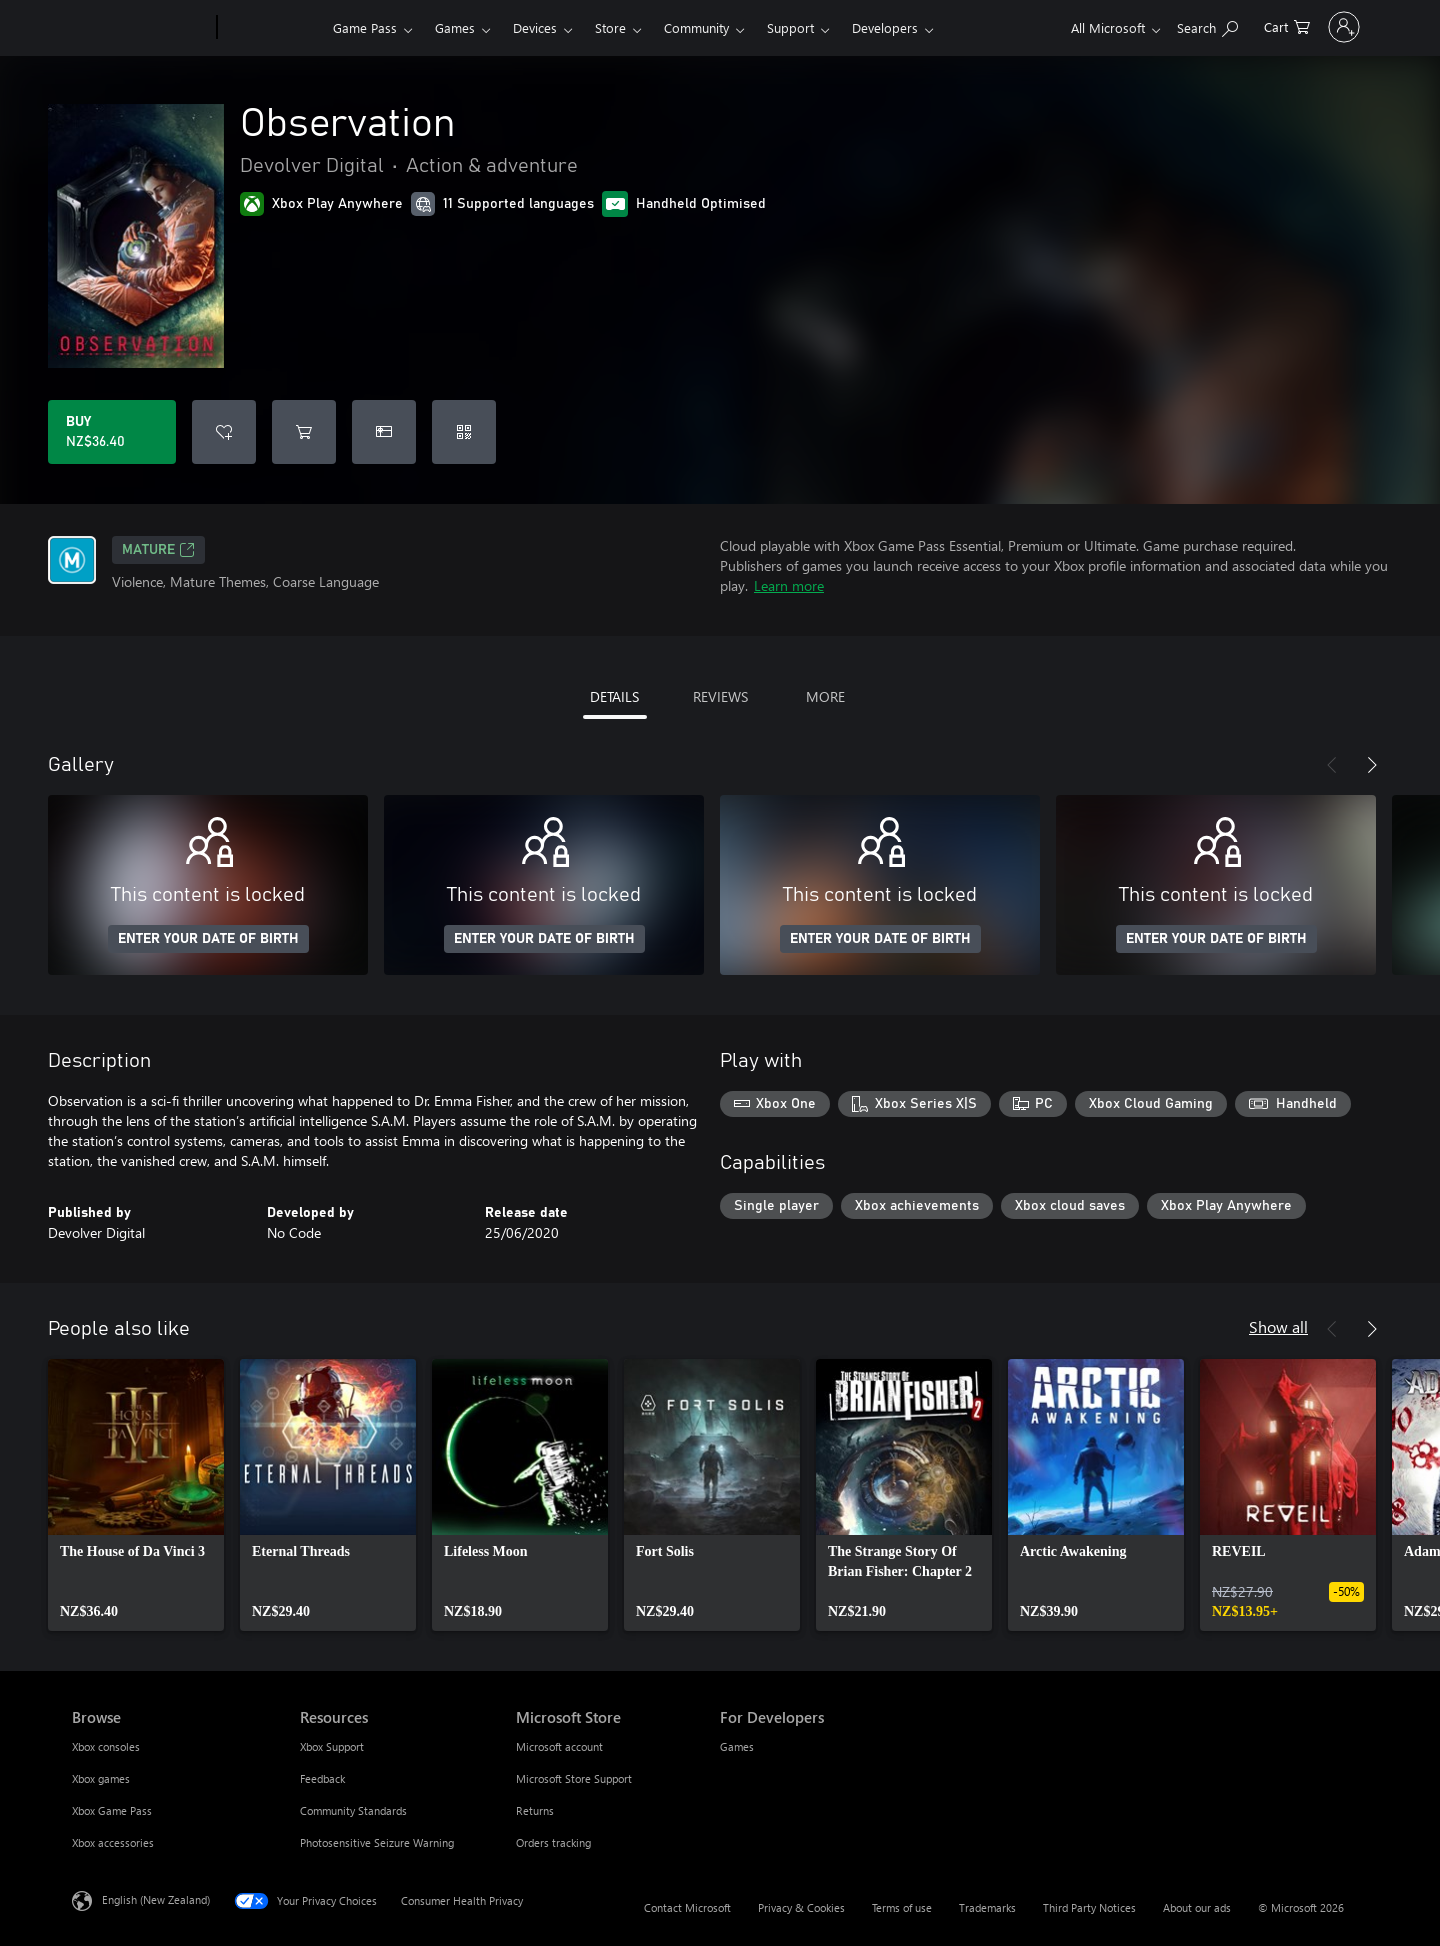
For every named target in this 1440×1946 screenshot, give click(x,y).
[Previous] (1332, 765)
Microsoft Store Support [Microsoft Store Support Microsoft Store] (574, 1778)
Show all (1278, 1326)
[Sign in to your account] (1316, 27)
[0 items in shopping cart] (1232, 25)
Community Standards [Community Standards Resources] (353, 1810)
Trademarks (987, 1907)
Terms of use (902, 1907)
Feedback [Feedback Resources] (322, 1778)
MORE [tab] (825, 696)
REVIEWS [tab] (720, 696)
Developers (885, 27)
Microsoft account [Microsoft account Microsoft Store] (559, 1746)
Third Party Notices (1089, 1907)
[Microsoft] (140, 28)
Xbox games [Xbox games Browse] (101, 1778)
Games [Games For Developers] (737, 1746)
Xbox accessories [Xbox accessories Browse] (113, 1842)
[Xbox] (272, 28)
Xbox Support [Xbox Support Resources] (332, 1746)
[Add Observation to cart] (304, 432)
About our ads (1197, 1907)
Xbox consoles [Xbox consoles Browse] (106, 1746)
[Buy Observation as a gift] (384, 432)
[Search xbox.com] (1152, 25)
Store (610, 27)
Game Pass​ (365, 27)
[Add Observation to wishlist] (224, 432)
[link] (136, 1495)
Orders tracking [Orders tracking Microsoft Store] (553, 1842)
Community (696, 27)
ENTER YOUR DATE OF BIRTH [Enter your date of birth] (208, 939)
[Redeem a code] (464, 432)
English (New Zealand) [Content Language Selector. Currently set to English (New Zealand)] (156, 1899)
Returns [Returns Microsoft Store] (535, 1810)
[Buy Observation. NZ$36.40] (112, 432)
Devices (535, 27)
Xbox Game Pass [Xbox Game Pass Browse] (112, 1810)
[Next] (1372, 765)
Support (790, 27)
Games (455, 27)
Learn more (789, 585)
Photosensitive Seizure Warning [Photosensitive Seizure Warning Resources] (377, 1842)
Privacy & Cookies (801, 1907)
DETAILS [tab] (614, 696)
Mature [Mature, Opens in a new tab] (158, 550)
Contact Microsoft (687, 1907)
